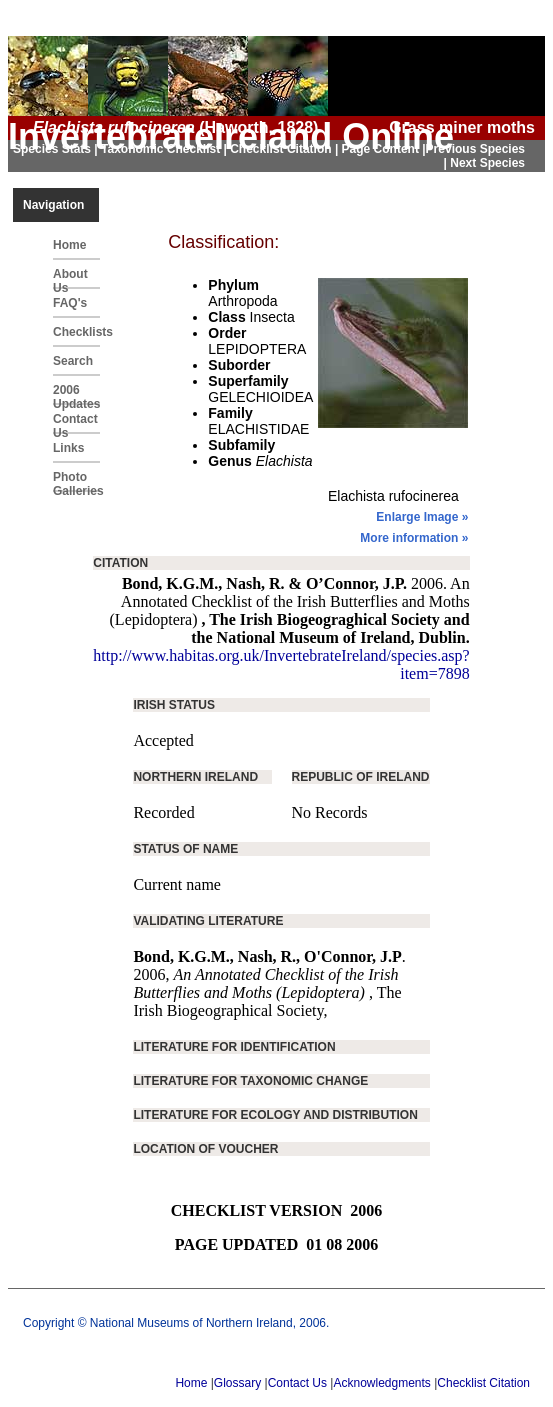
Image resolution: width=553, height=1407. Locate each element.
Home (69, 245)
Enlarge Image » (422, 517)
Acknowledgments (381, 1383)
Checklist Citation (483, 1383)
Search (73, 361)
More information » (414, 538)
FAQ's (70, 303)
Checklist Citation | (285, 149)
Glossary (237, 1383)
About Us (70, 278)
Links (68, 448)
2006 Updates (76, 394)
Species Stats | (57, 149)
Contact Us (75, 423)
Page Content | (384, 149)
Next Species (487, 163)
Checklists (76, 332)
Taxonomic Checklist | (165, 149)
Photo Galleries (76, 481)
